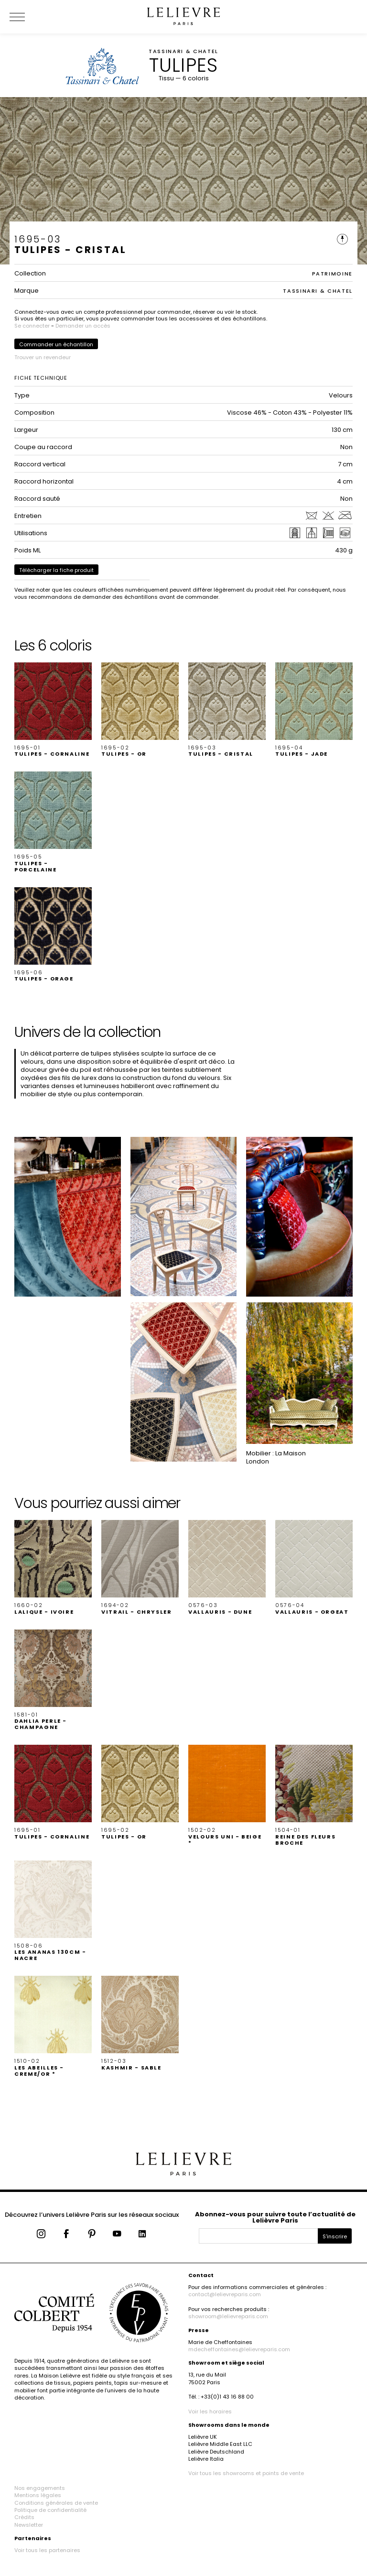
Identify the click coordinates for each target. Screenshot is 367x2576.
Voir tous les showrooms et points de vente (246, 2473)
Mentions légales (37, 2495)
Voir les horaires (210, 2411)
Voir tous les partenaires (47, 2550)
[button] (53, 709)
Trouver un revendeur (42, 357)
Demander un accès (82, 326)
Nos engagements (39, 2488)
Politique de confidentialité (50, 2510)
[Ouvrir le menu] (29, 16)
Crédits (24, 2517)
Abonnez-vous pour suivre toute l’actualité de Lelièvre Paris (275, 2217)
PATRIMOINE (332, 273)
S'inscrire (335, 2236)
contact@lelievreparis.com (224, 2294)
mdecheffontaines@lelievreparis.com (239, 2349)
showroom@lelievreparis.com (228, 2316)
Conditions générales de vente (56, 2503)
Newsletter (28, 2525)
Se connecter (32, 326)
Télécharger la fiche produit (56, 570)
